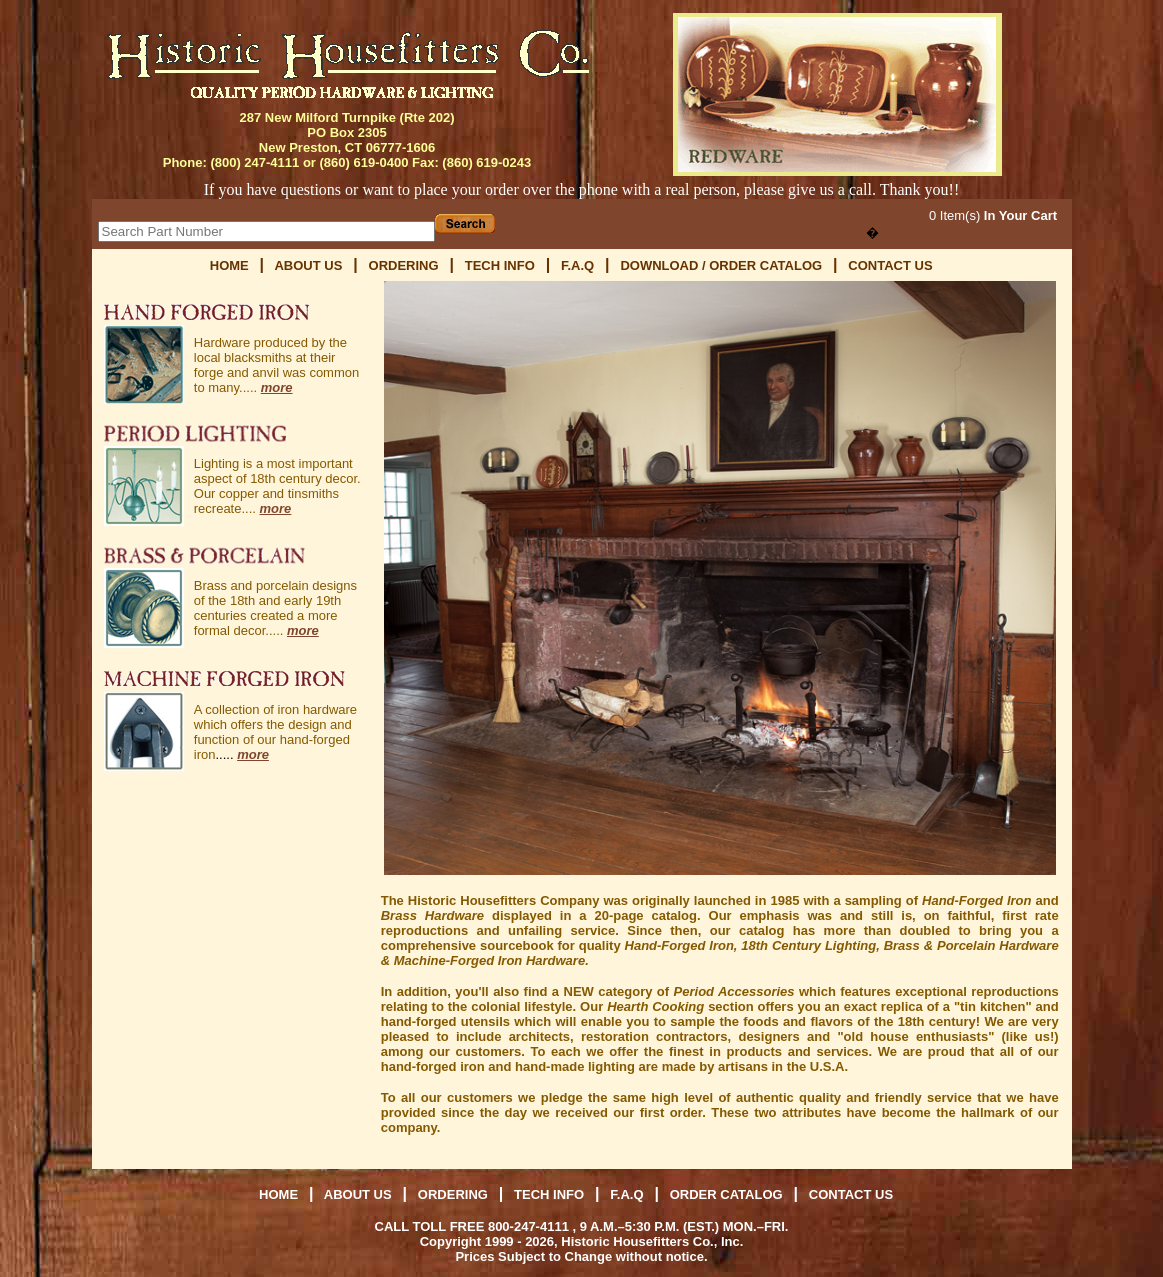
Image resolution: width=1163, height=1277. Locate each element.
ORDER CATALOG (728, 1194)
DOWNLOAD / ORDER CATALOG (722, 265)
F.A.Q (577, 265)
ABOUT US (308, 265)
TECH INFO (500, 265)
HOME (229, 265)
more (277, 387)
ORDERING (404, 265)
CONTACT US (890, 265)
